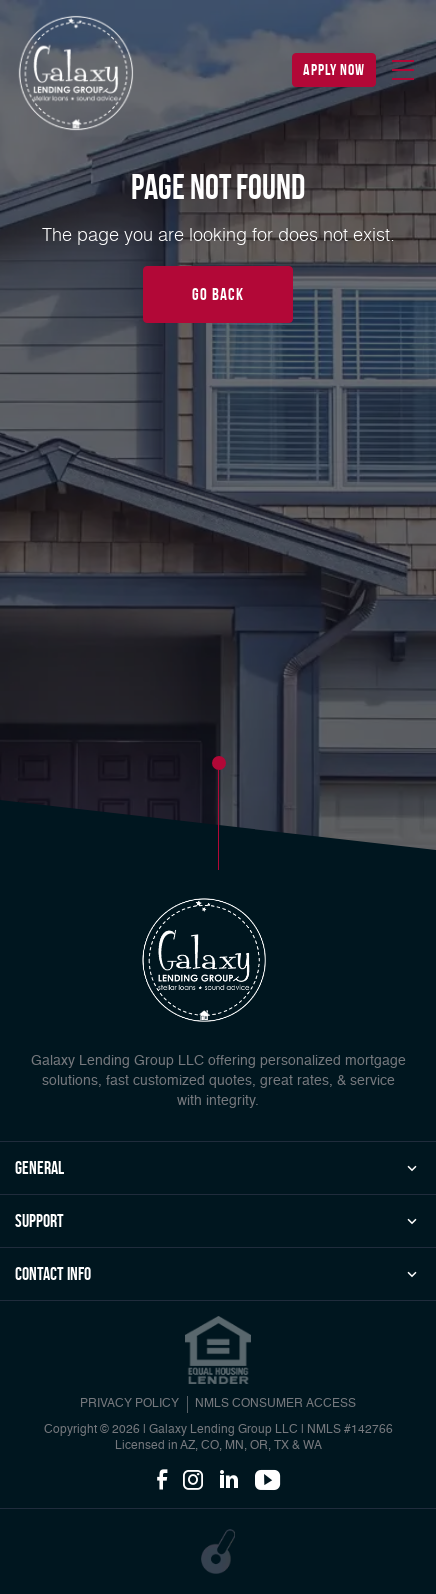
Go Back (218, 294)
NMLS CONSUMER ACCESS (275, 1404)
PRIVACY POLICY (129, 1404)
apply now (334, 69)
